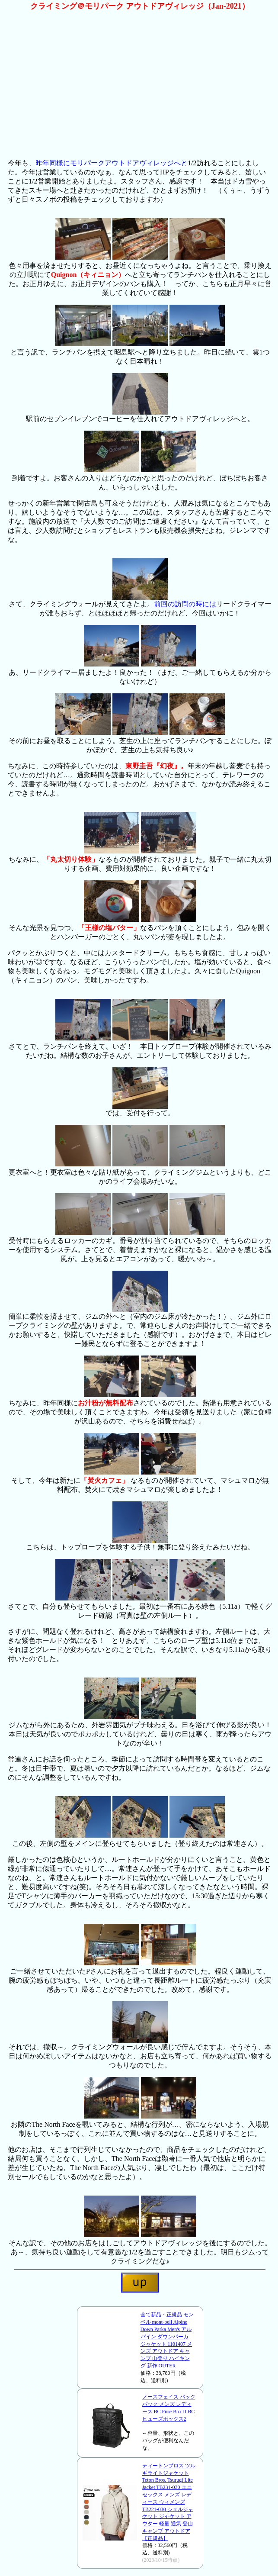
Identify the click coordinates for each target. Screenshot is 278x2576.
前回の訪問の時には (185, 604)
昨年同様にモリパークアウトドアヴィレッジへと (111, 163)
